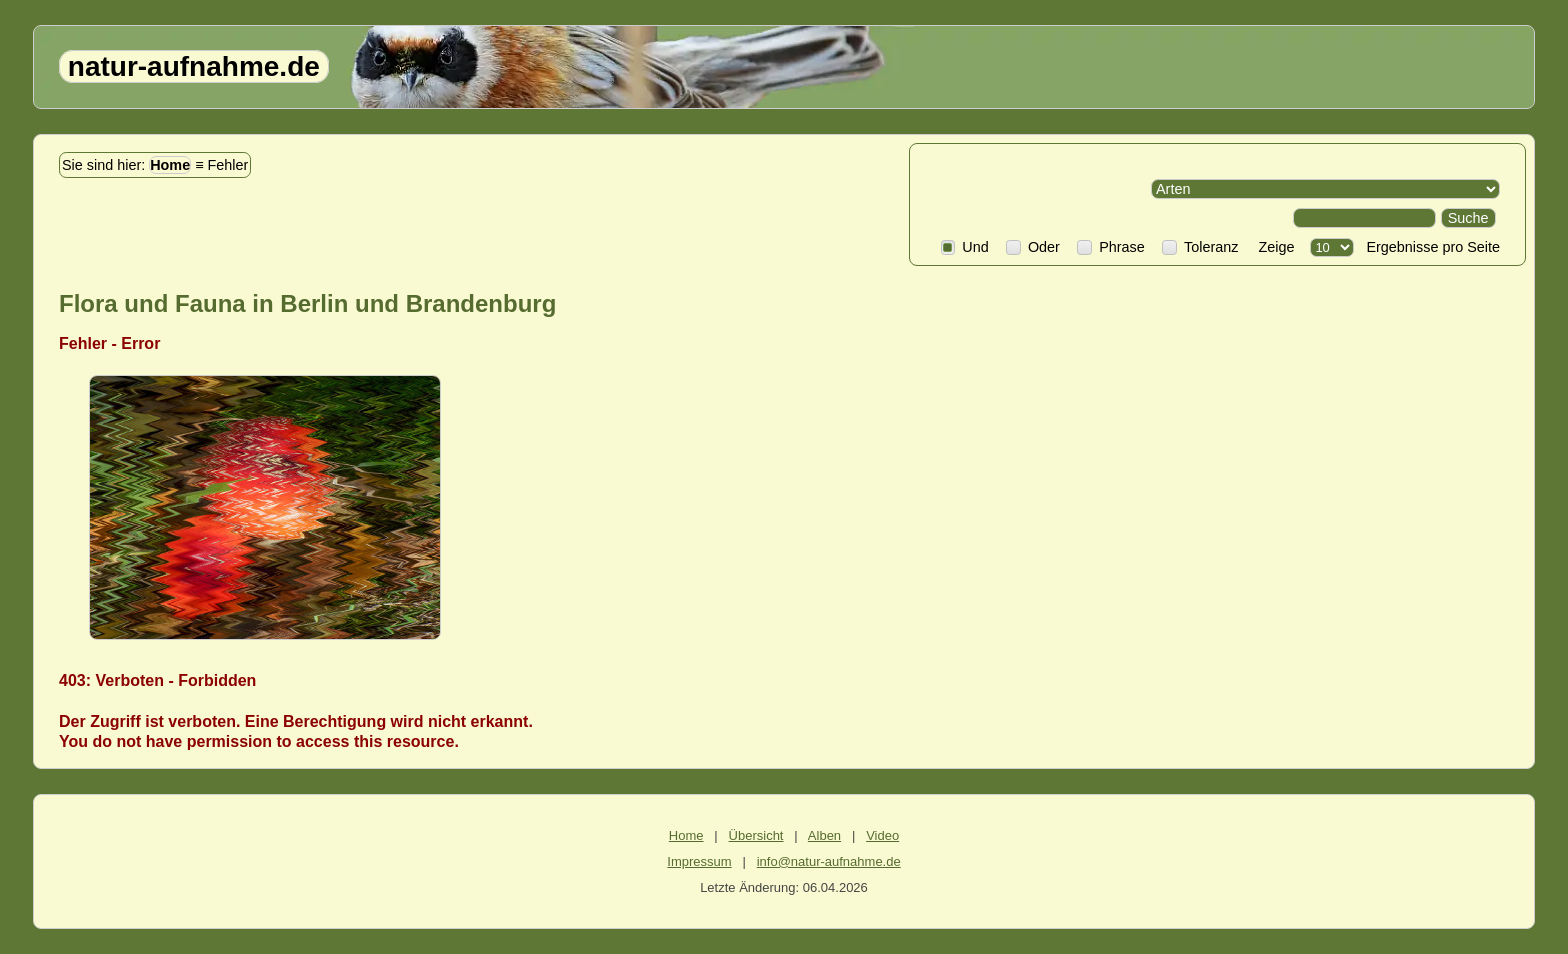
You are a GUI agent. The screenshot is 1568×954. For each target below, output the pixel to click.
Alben (824, 835)
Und (965, 247)
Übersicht (756, 835)
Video (882, 835)
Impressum (699, 861)
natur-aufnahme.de (194, 66)
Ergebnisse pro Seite (1429, 247)
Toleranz (1200, 247)
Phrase (1110, 247)
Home (170, 165)
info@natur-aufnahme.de (829, 861)
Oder (1033, 247)
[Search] (1364, 218)
